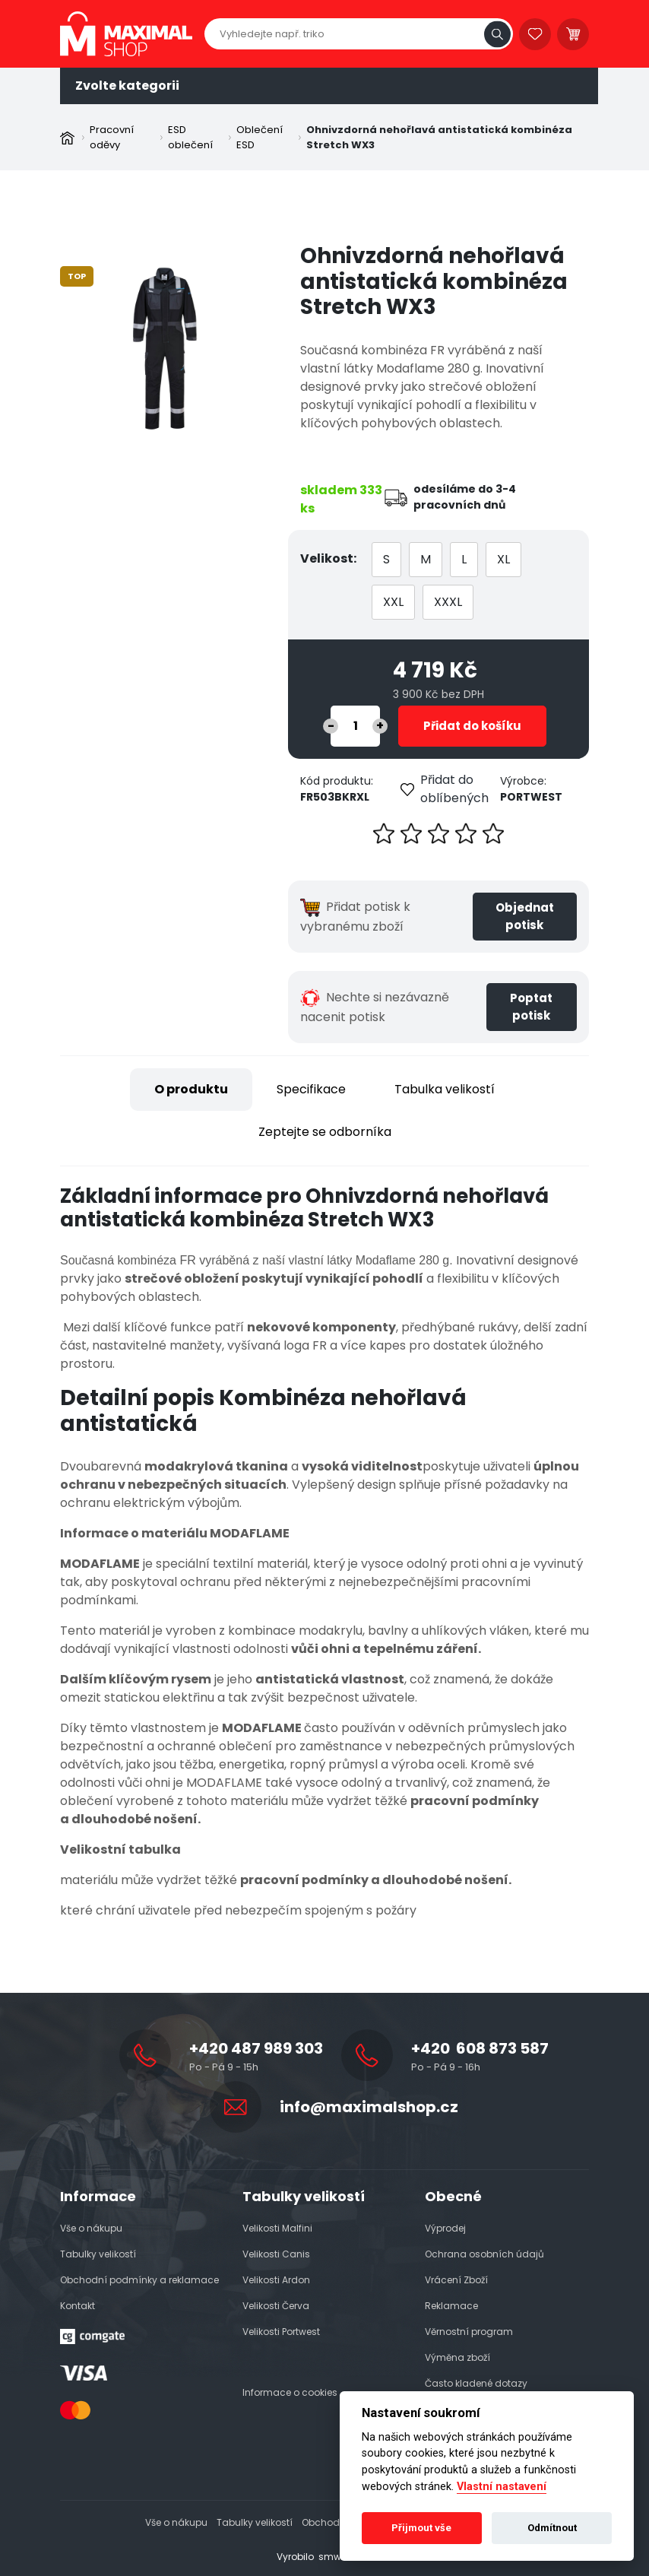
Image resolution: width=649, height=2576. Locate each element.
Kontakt (77, 2305)
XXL (393, 602)
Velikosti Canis (276, 2254)
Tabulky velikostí (98, 2254)
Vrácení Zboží (456, 2279)
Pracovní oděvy (112, 137)
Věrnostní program (469, 2331)
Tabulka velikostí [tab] (444, 1089)
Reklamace (451, 2305)
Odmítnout (552, 2527)
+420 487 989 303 (256, 2048)
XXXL (448, 602)
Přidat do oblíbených (444, 789)
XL (503, 559)
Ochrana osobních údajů (484, 2254)
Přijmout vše (421, 2527)
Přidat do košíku (472, 726)
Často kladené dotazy (476, 2383)
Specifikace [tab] (311, 1089)
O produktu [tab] (191, 1089)
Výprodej (445, 2228)
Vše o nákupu (91, 2228)
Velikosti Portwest (281, 2331)
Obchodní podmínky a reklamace (139, 2279)
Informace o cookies (289, 2392)
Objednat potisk (524, 916)
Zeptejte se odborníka (324, 1131)
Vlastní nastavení (501, 2486)
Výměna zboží (457, 2357)
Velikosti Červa (275, 2305)
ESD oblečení (190, 137)
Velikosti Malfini (277, 2228)
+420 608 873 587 (480, 2048)
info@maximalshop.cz (369, 2107)
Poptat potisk (531, 1006)
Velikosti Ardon (276, 2279)
